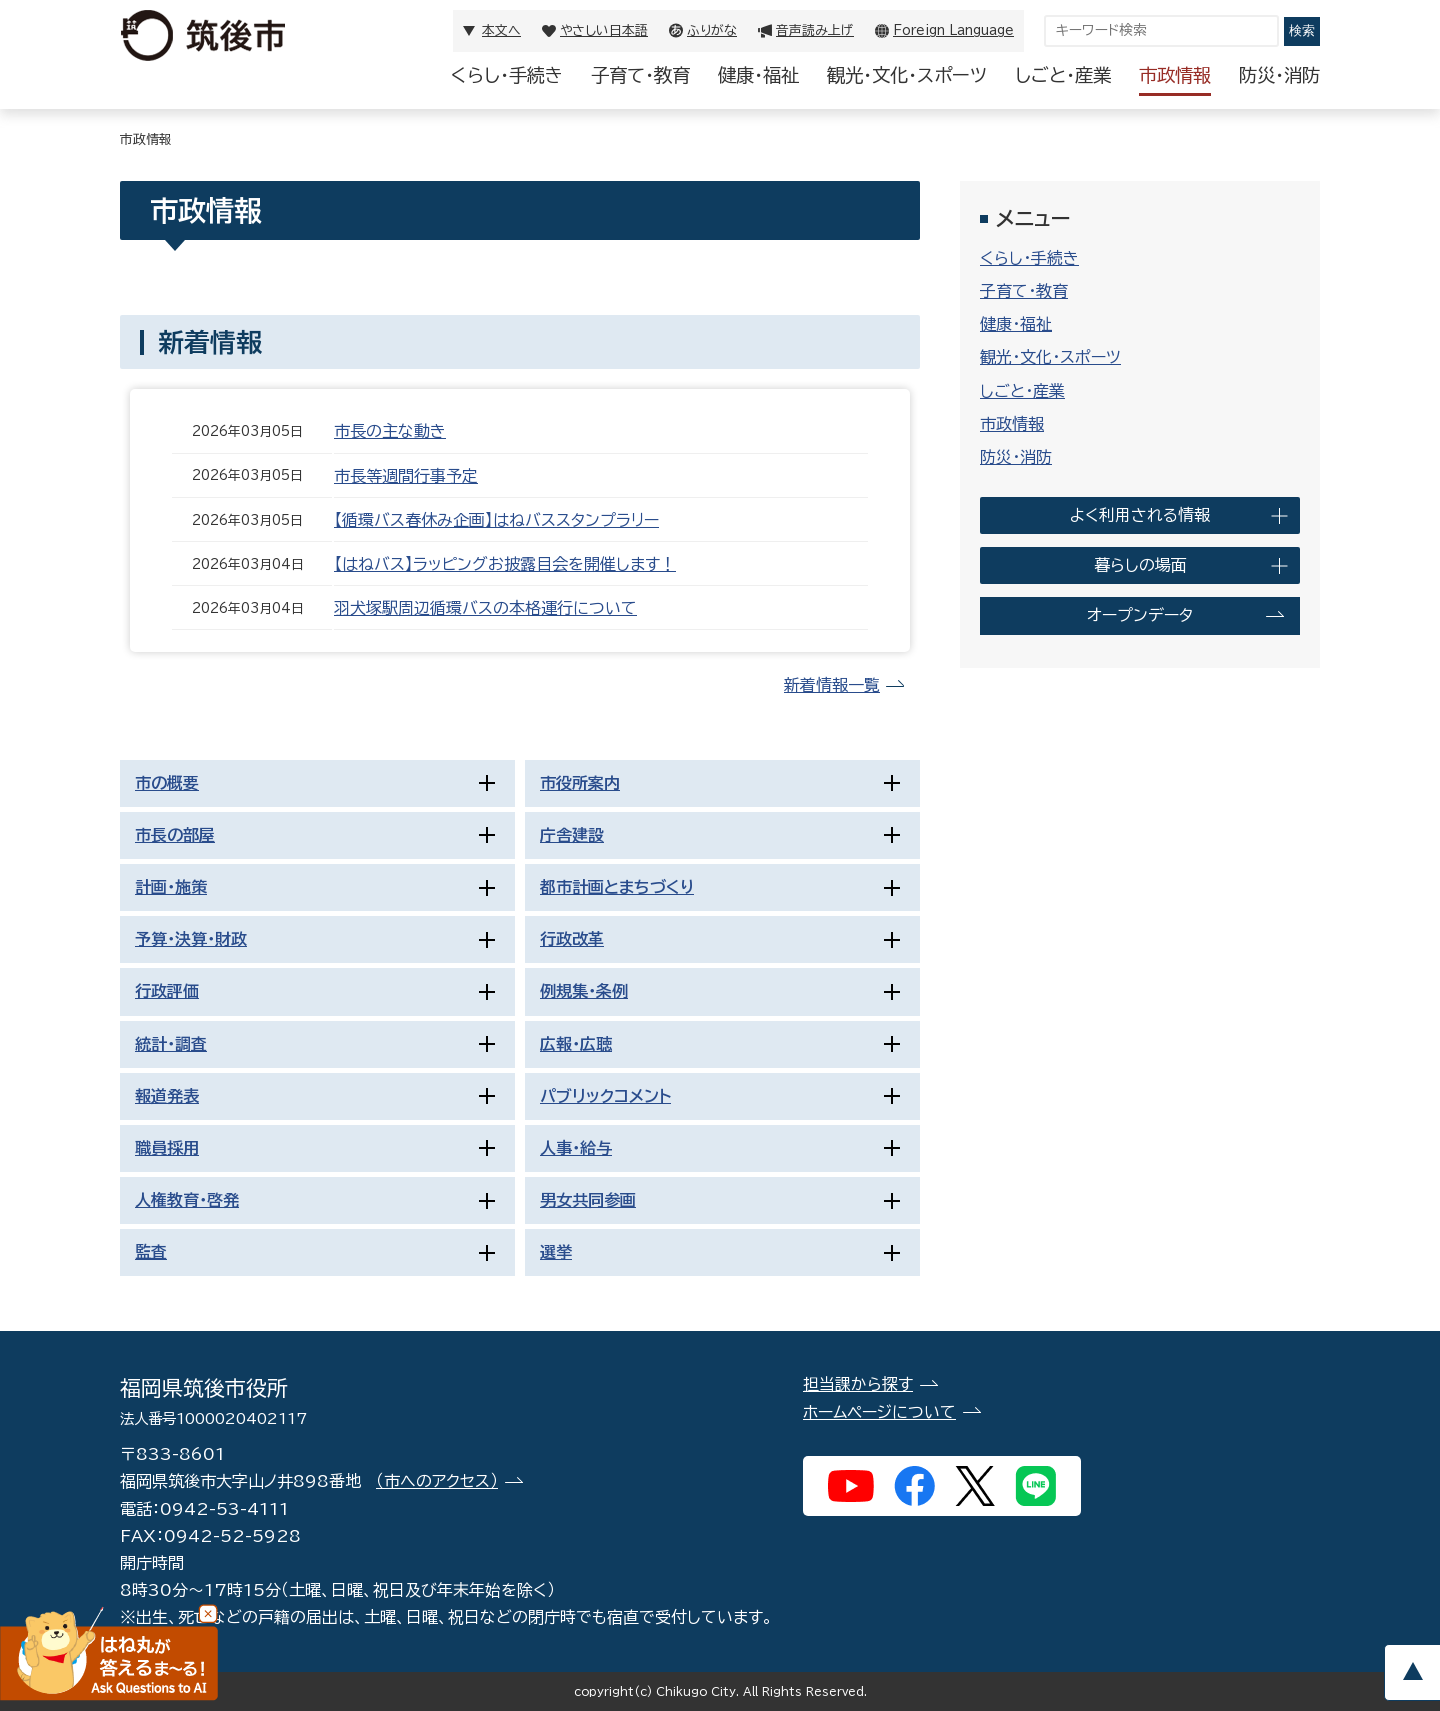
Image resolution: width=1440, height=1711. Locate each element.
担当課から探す (858, 1384)
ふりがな (712, 30)
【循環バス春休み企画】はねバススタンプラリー (496, 520)
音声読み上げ (815, 30)
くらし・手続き (507, 75)
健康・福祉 (758, 75)
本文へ (501, 30)
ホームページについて (879, 1412)
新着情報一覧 (832, 685)
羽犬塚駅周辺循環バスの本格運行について (485, 608)
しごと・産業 (1063, 75)
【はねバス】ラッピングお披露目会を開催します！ (505, 564)
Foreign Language (953, 30)
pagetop (1412, 1672)
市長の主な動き (390, 431)
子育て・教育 (640, 75)
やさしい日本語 (604, 30)
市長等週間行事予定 (406, 476)
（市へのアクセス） (437, 1481)
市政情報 (1175, 75)
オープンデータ (1140, 615)
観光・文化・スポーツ (907, 75)
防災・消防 (1279, 75)
